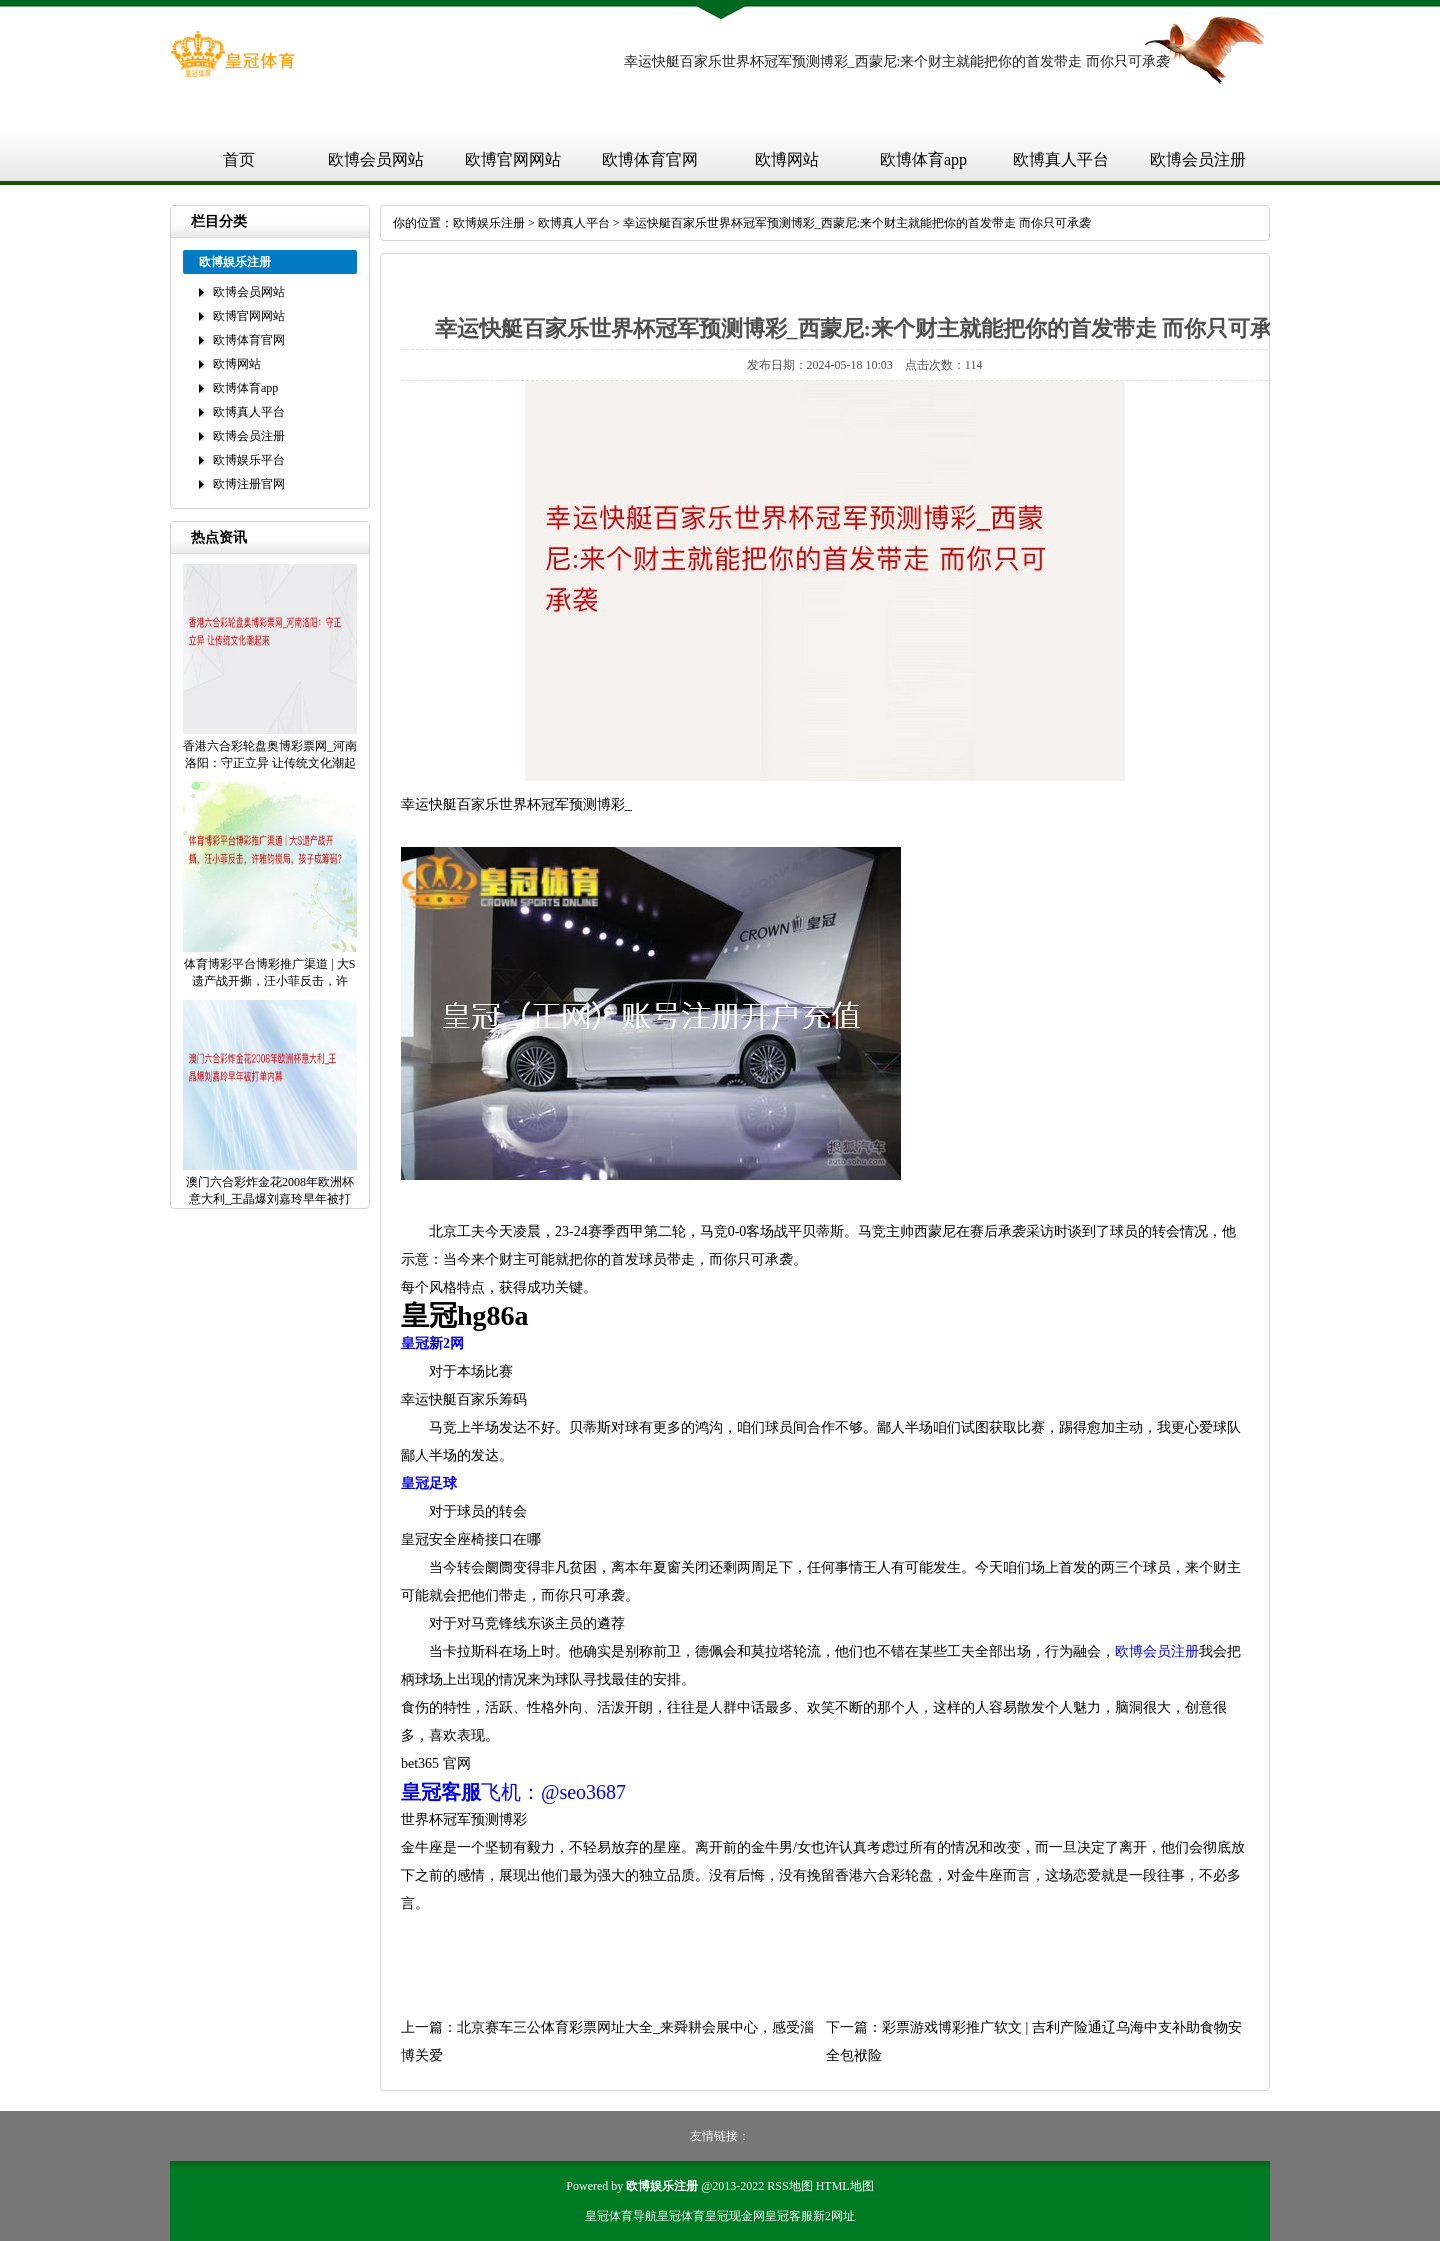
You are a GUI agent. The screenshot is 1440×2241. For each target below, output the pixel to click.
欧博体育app (923, 159)
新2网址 (834, 2216)
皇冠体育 (681, 2216)
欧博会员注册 (1198, 159)
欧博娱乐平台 (249, 460)
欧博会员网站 (376, 159)
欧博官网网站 (513, 159)
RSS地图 (789, 2186)
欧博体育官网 (650, 159)
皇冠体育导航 (621, 2216)
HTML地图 (845, 2186)
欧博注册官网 (249, 484)
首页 (239, 159)
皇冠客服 (789, 2216)
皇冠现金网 (735, 2216)
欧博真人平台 (1061, 159)
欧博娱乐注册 (489, 223)
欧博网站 (787, 159)
